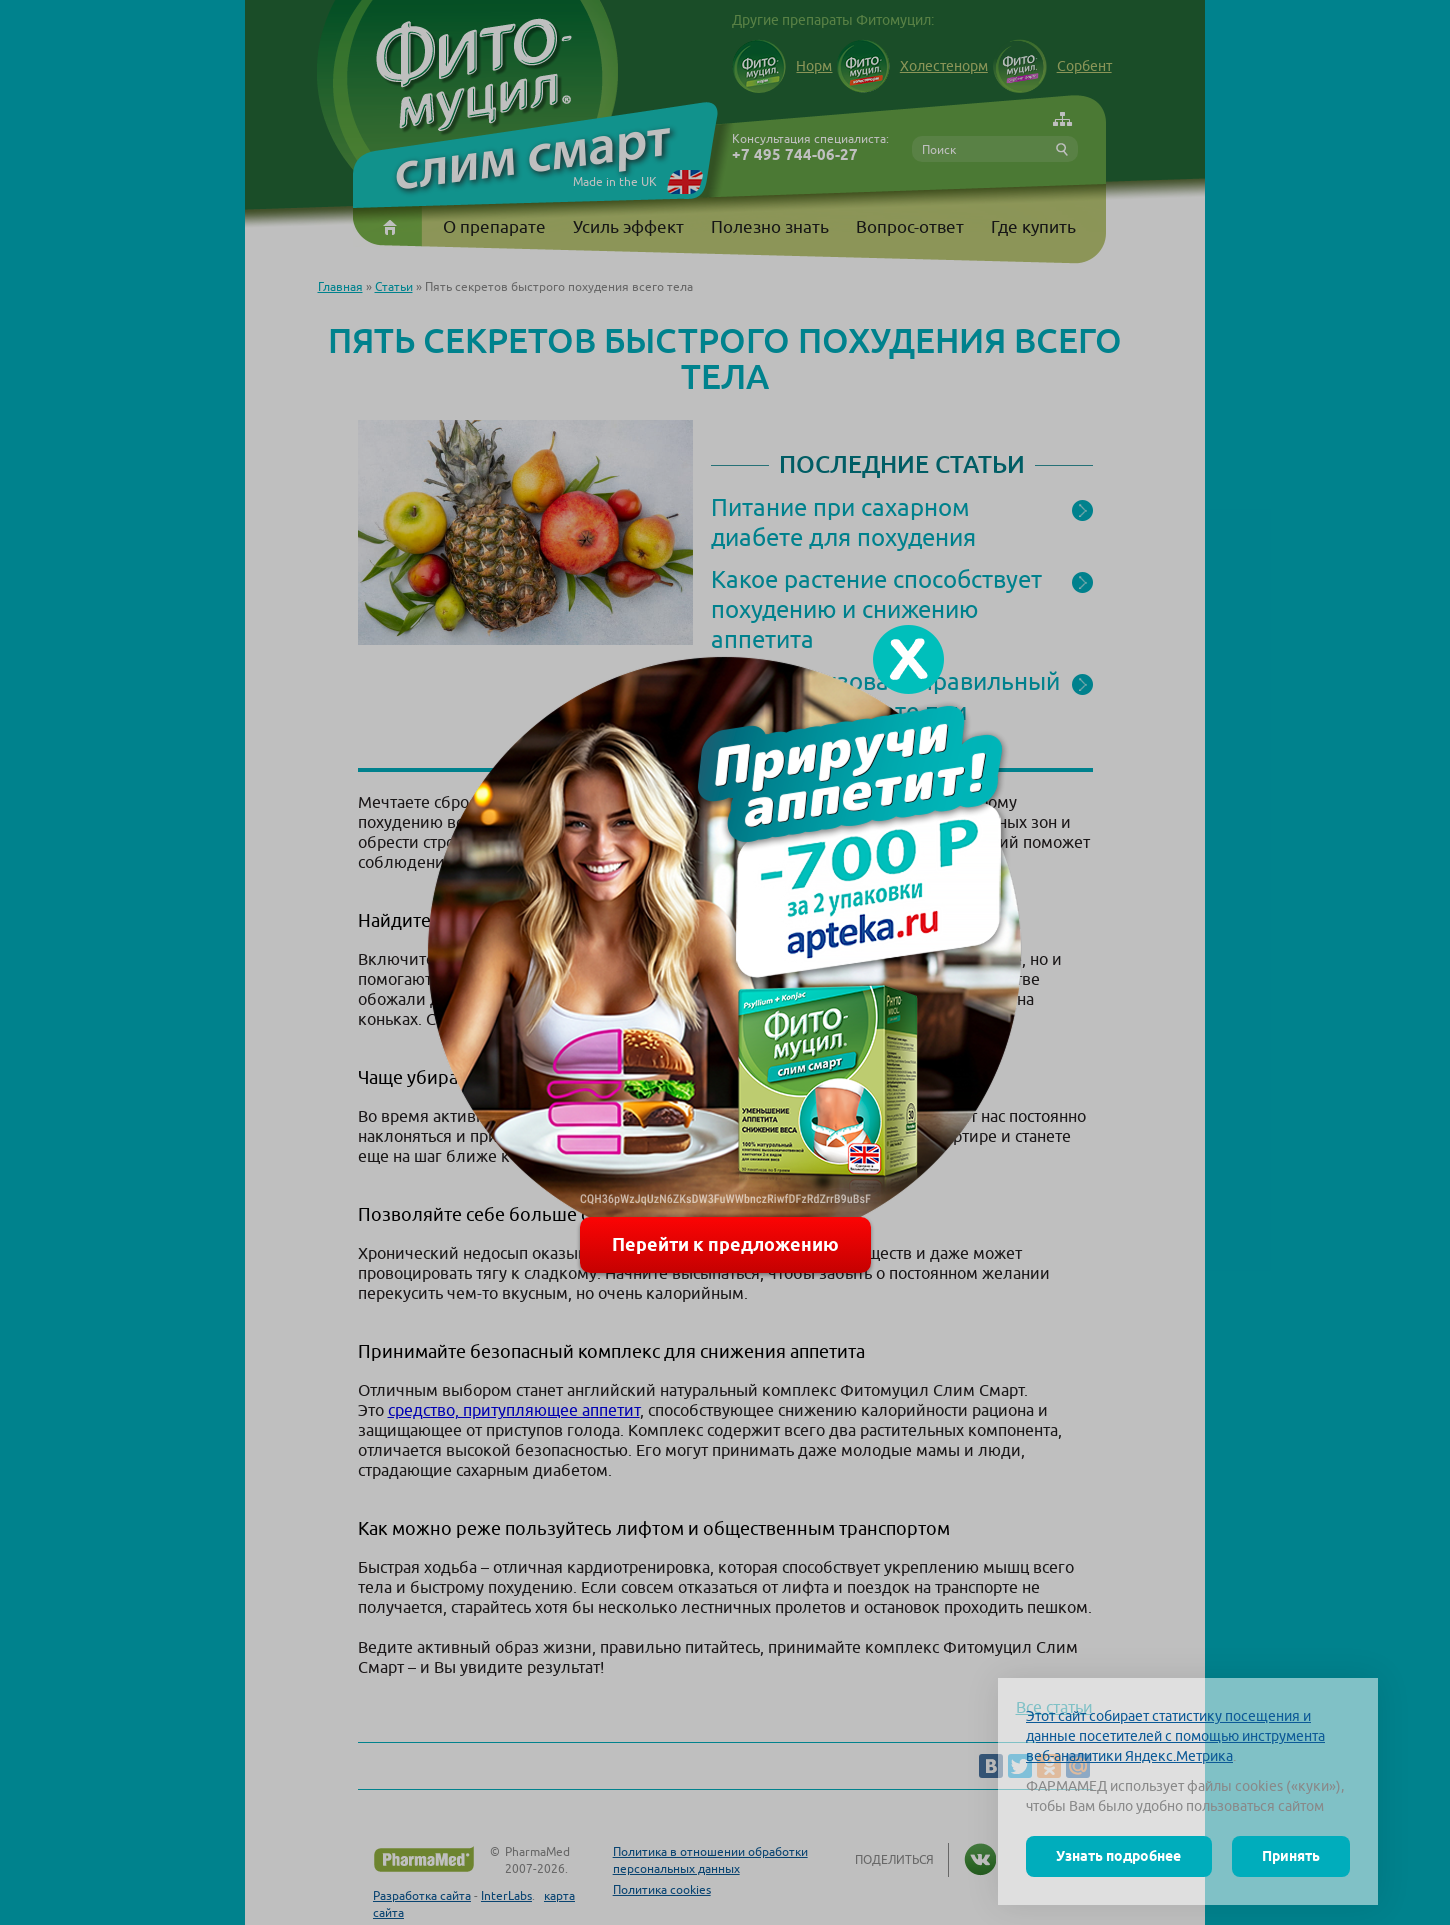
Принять (1291, 1856)
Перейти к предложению (725, 1244)
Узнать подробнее (1118, 1856)
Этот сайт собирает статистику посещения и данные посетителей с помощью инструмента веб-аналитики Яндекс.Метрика (1175, 1736)
